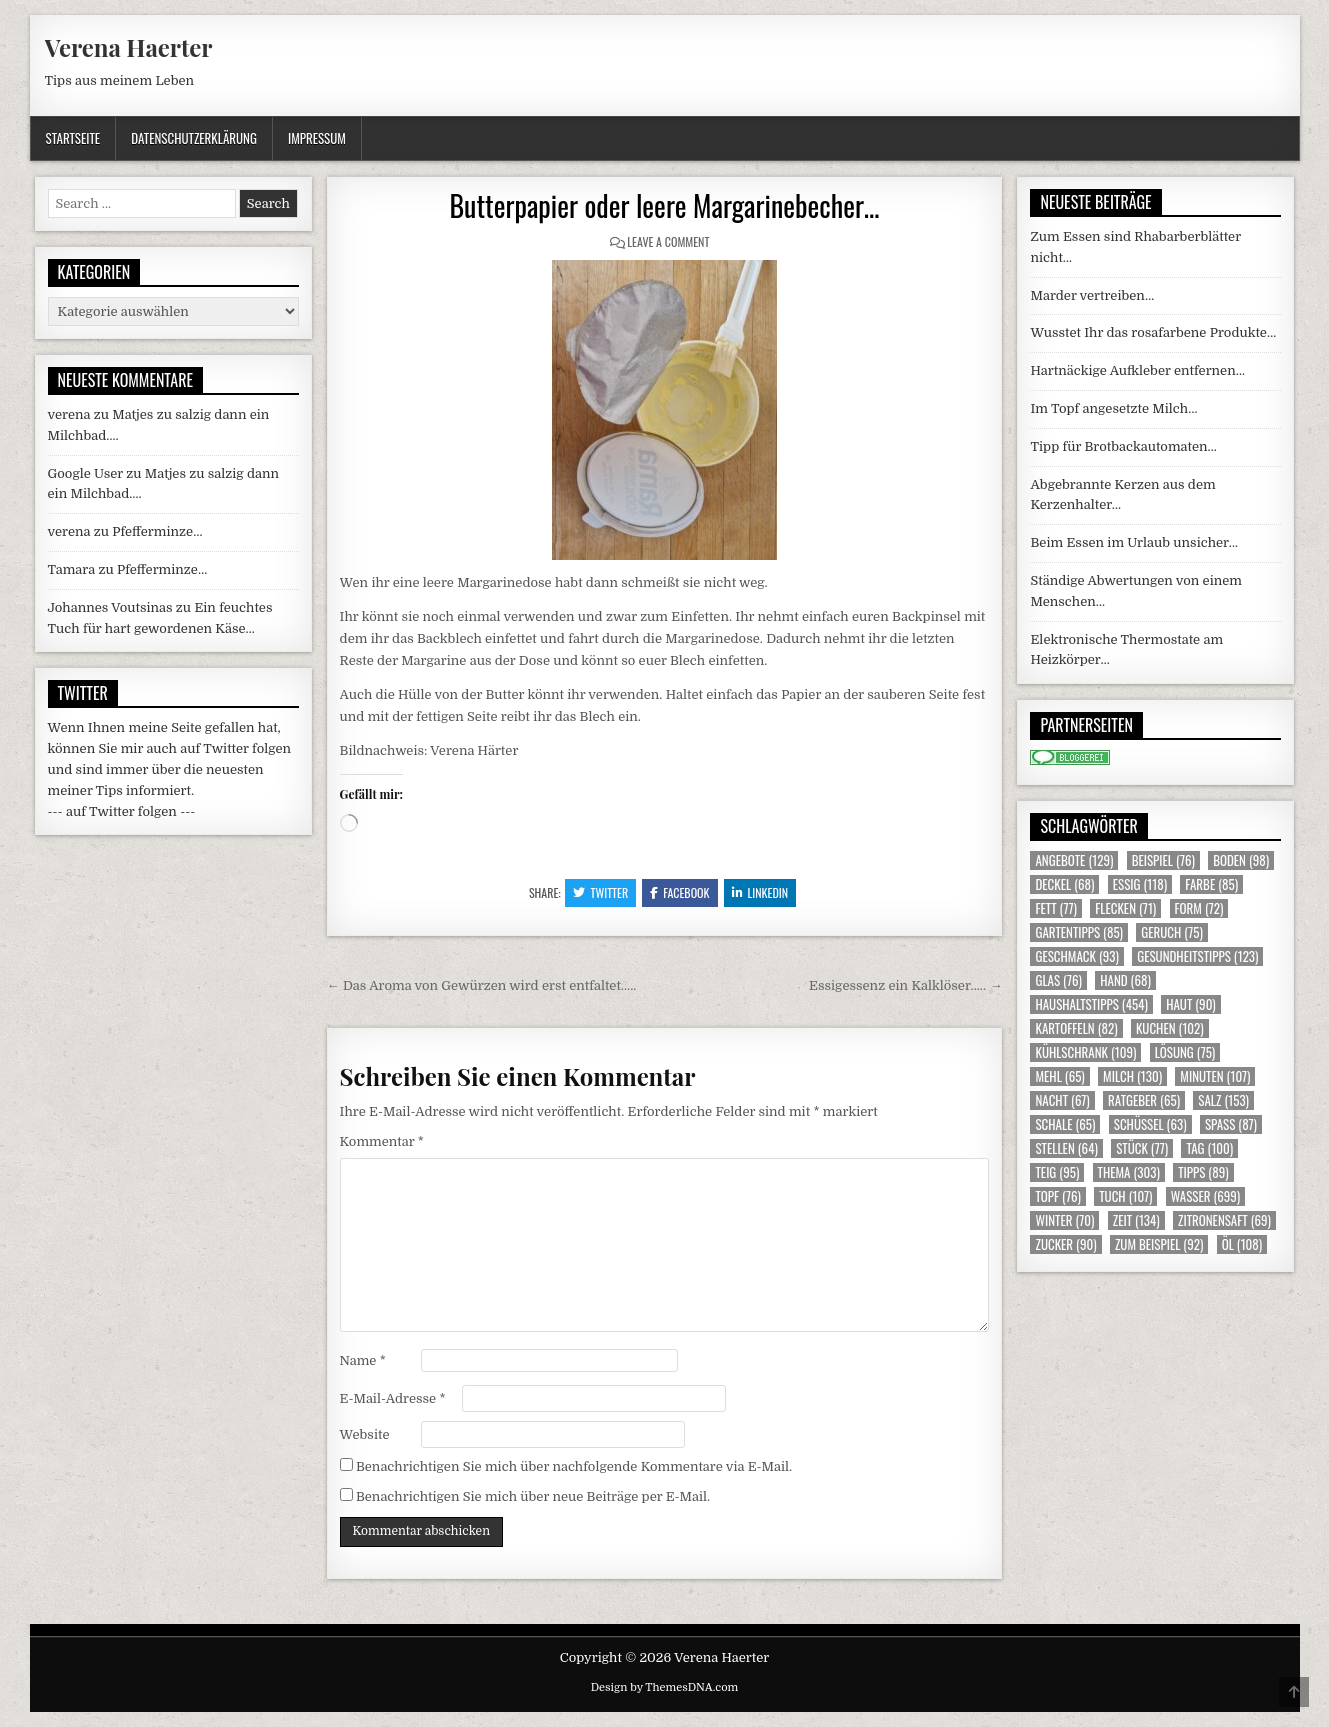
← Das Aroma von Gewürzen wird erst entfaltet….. (482, 985)
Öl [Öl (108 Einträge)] (1242, 1244)
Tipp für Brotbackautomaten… (1123, 446)
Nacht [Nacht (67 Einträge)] (1062, 1100)
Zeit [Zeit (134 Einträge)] (1136, 1220)
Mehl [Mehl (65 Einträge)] (1059, 1076)
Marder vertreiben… (1092, 295)
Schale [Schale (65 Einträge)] (1065, 1124)
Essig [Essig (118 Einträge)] (1140, 884)
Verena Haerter (129, 47)
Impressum (317, 138)
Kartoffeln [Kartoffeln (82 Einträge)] (1076, 1028)
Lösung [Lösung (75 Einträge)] (1185, 1052)
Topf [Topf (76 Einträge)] (1057, 1196)
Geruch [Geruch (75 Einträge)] (1171, 932)
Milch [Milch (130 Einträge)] (1132, 1076)
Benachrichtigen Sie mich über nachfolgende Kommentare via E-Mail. (574, 1466)
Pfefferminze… (157, 531)
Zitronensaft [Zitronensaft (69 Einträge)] (1224, 1220)
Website (365, 1434)
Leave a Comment (668, 241)
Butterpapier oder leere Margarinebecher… (664, 205)
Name (363, 1360)
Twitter (600, 892)
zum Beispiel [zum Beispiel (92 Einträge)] (1159, 1244)
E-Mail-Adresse (393, 1398)
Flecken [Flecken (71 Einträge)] (1125, 908)
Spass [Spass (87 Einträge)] (1231, 1124)
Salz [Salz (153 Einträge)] (1223, 1100)
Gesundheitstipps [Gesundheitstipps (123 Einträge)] (1197, 956)
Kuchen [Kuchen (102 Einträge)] (1170, 1028)
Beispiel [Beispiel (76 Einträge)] (1163, 860)
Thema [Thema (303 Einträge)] (1129, 1172)
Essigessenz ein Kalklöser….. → (905, 985)
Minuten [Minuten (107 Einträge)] (1215, 1076)
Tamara (72, 569)
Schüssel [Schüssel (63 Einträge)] (1150, 1124)
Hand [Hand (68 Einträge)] (1125, 980)
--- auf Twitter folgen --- (122, 811)
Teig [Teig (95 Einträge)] (1057, 1172)
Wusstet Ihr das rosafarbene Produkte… (1153, 332)
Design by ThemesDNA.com (665, 1687)
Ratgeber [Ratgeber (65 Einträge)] (1144, 1100)
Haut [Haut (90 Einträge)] (1191, 1004)
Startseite (73, 138)
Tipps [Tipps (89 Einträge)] (1203, 1172)
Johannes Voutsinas (110, 607)
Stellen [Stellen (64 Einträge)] (1066, 1148)
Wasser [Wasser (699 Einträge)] (1206, 1196)
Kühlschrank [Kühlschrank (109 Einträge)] (1085, 1052)
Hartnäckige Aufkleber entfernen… (1137, 370)
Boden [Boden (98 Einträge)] (1241, 860)
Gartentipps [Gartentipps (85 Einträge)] (1079, 932)
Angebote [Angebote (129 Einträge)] (1074, 860)
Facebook (679, 892)
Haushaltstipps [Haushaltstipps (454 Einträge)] (1091, 1004)
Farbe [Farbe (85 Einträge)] (1211, 884)
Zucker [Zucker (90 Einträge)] (1065, 1244)
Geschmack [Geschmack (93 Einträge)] (1076, 956)
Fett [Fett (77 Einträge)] (1055, 908)
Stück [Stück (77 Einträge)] (1142, 1148)
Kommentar (382, 1141)
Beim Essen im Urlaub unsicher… (1134, 542)
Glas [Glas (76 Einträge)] (1058, 980)
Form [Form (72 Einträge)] (1199, 908)
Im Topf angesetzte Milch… (1113, 408)
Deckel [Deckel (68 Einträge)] (1064, 884)
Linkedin (760, 892)
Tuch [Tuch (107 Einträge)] (1125, 1196)
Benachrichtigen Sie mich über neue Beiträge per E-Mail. (533, 1496)
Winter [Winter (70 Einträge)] (1064, 1220)
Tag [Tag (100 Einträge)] (1209, 1148)
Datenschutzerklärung (194, 138)
